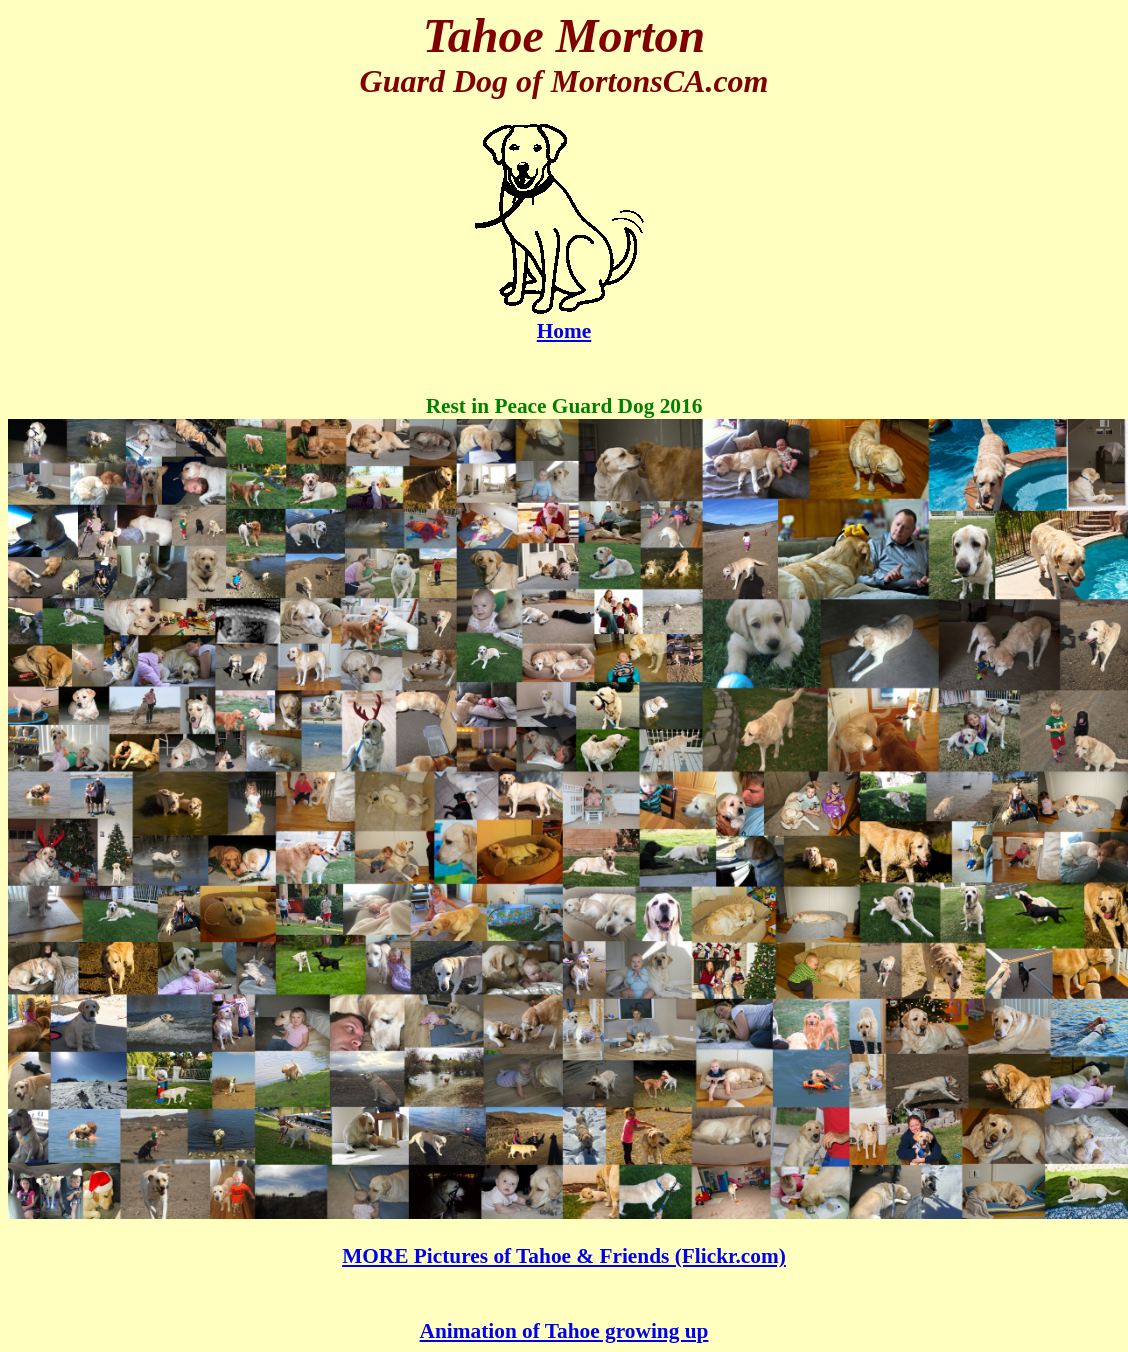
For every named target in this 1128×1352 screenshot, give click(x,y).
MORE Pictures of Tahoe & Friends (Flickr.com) (564, 1256)
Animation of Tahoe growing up (564, 1331)
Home (564, 321)
